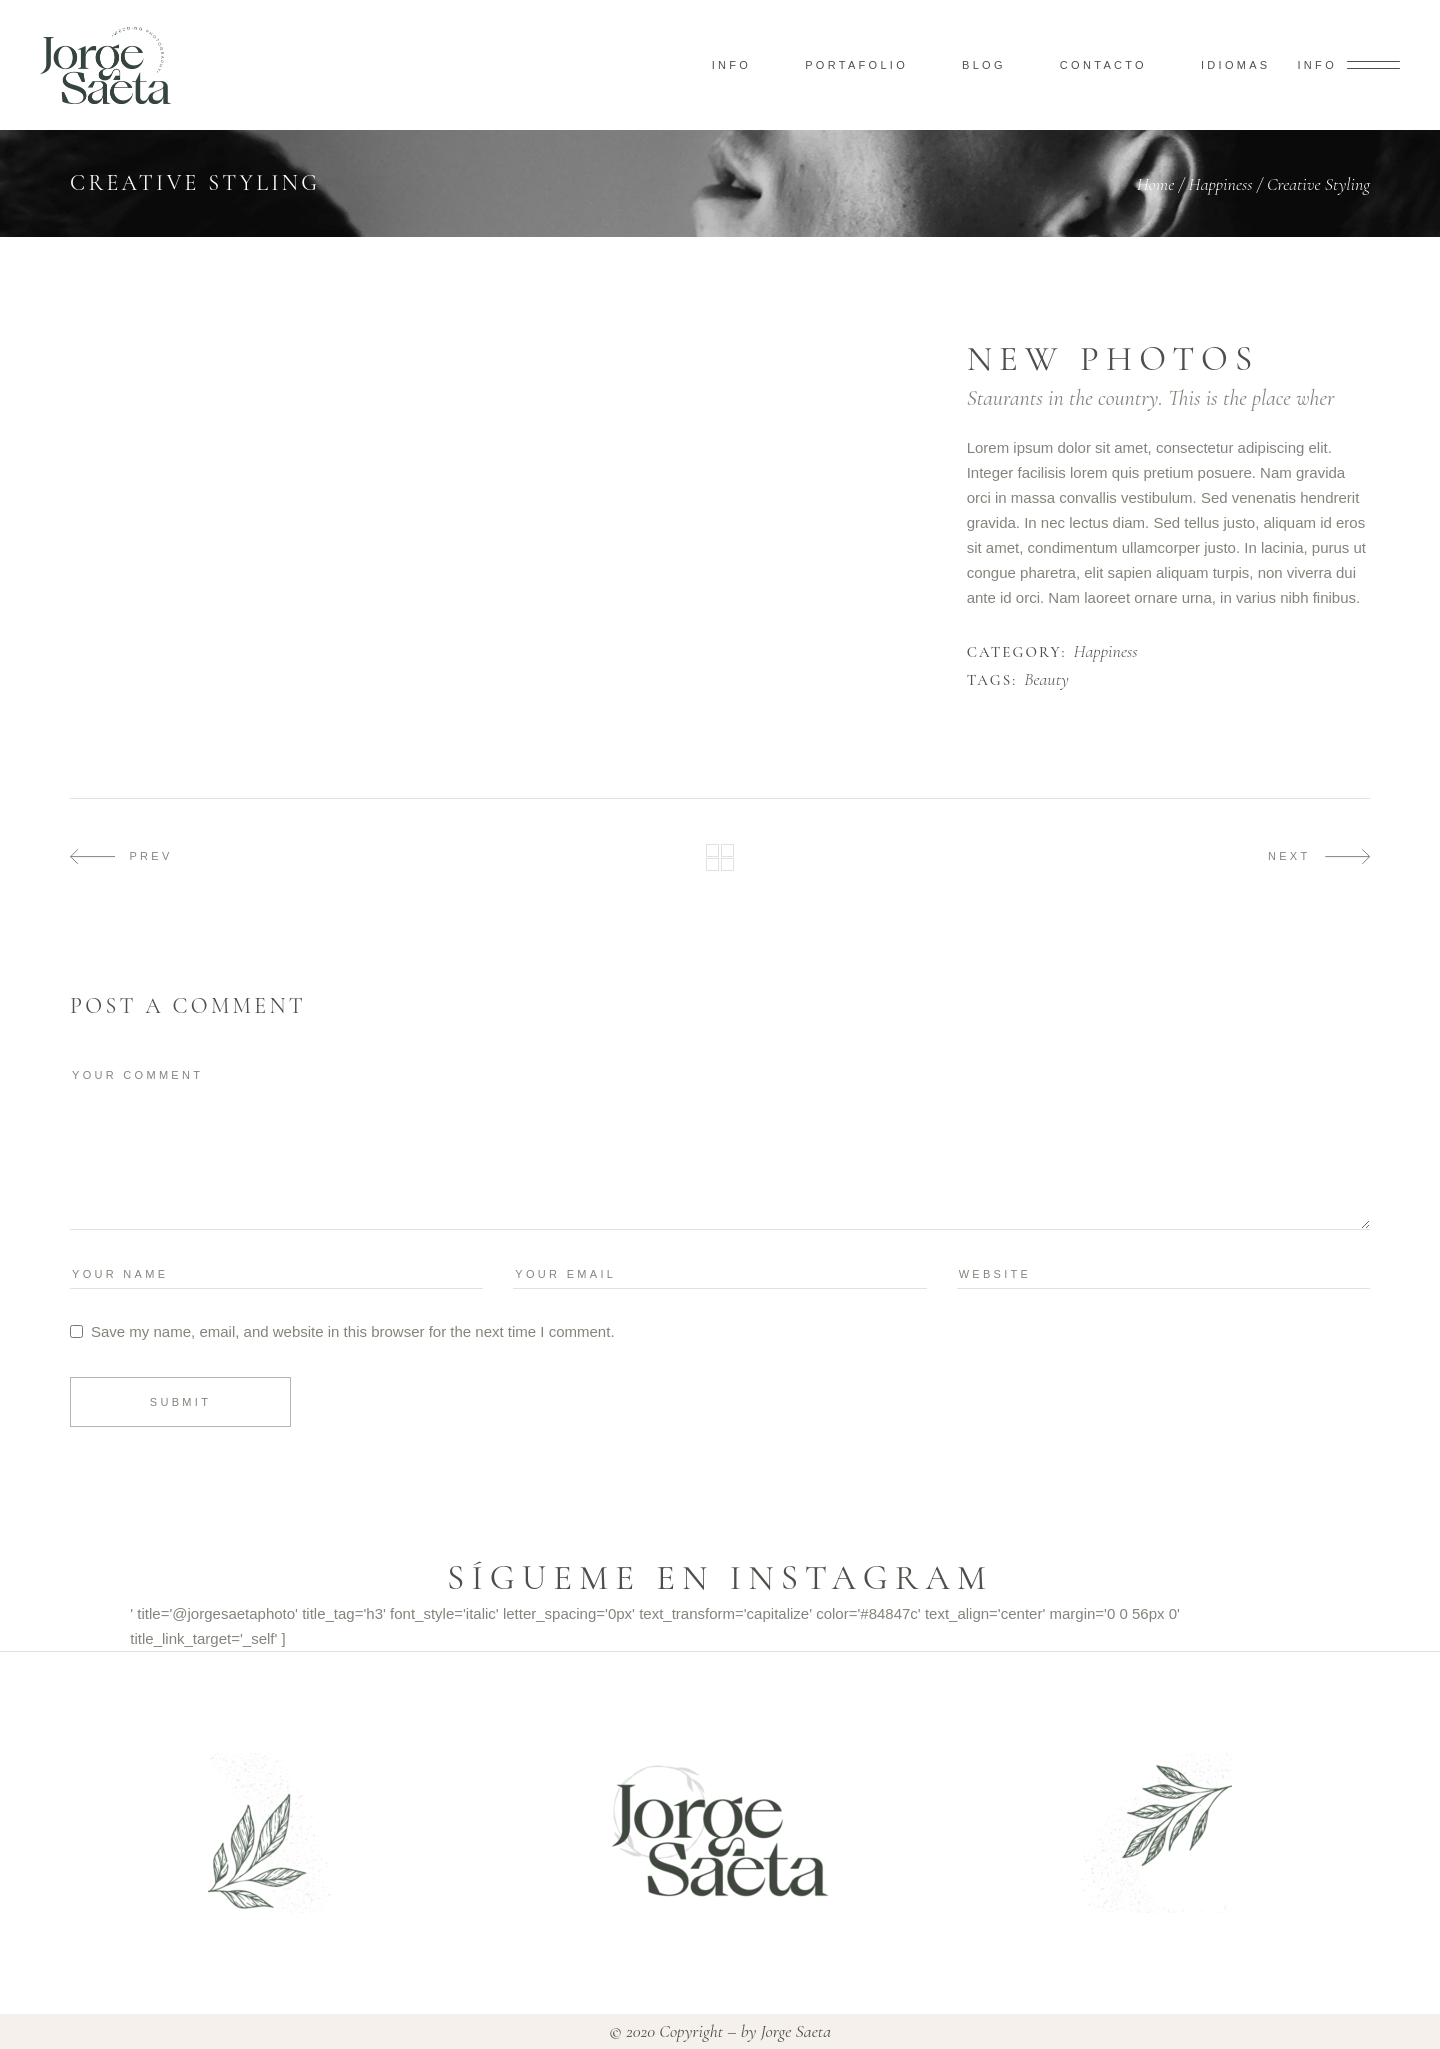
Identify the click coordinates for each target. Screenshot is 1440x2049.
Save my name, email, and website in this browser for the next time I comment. (353, 1331)
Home (1156, 184)
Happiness (1221, 184)
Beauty (1046, 680)
